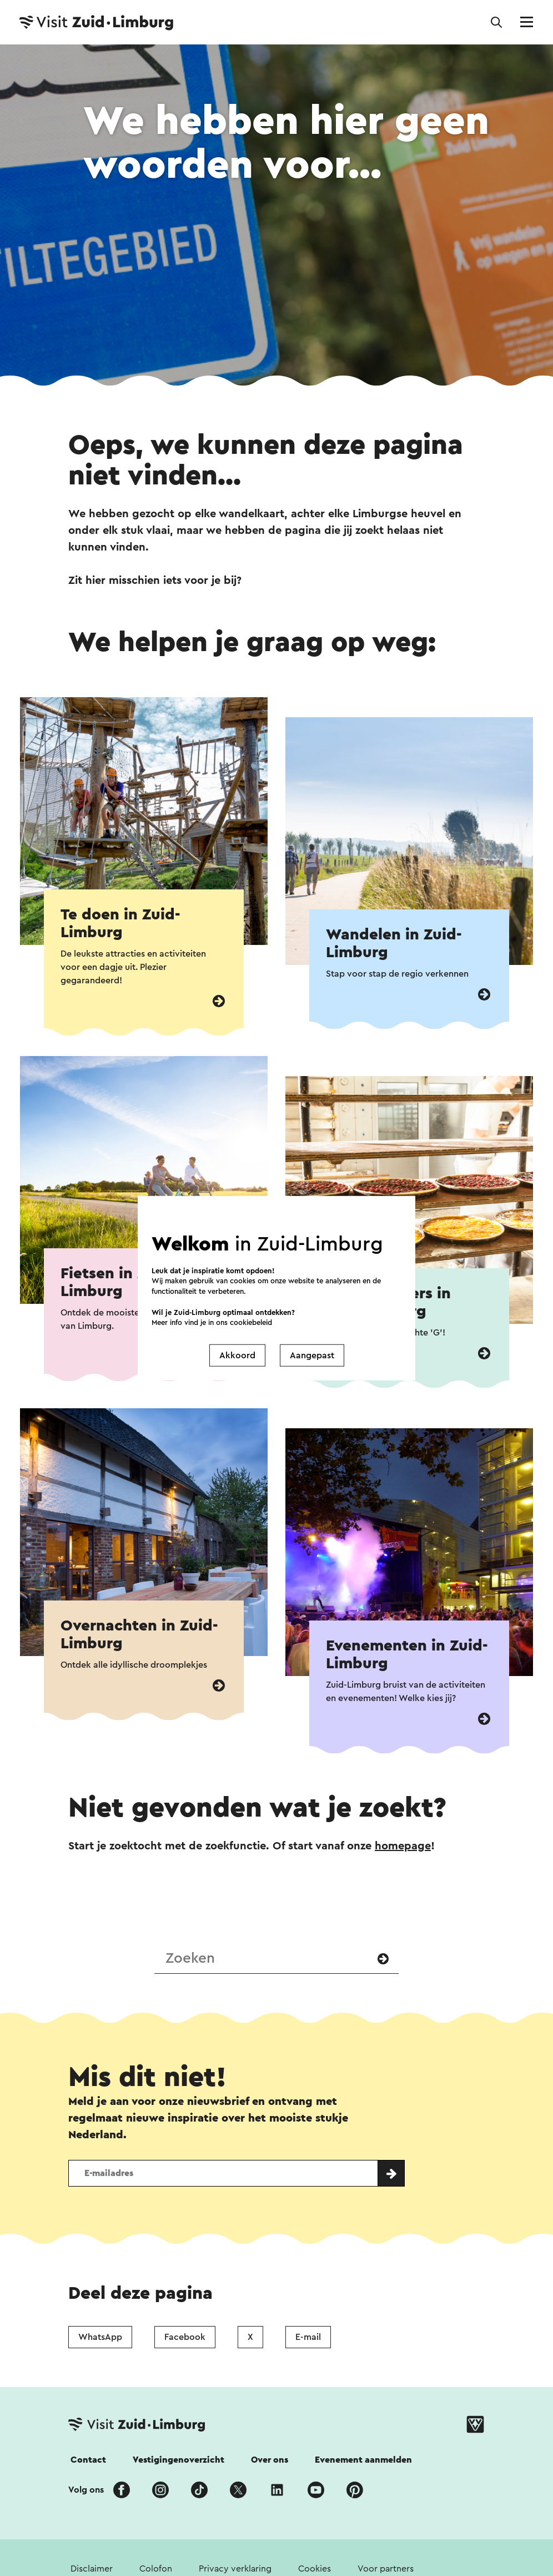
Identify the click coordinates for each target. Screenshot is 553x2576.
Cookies (314, 2568)
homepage (403, 1846)
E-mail (308, 2337)
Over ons (269, 2459)
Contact (88, 2459)
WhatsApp (100, 2337)
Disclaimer (92, 2568)
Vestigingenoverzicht (178, 2459)
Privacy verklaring (235, 2568)
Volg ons (86, 2489)
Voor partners (386, 2568)
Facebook (184, 2337)
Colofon (155, 2568)
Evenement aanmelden (363, 2459)
